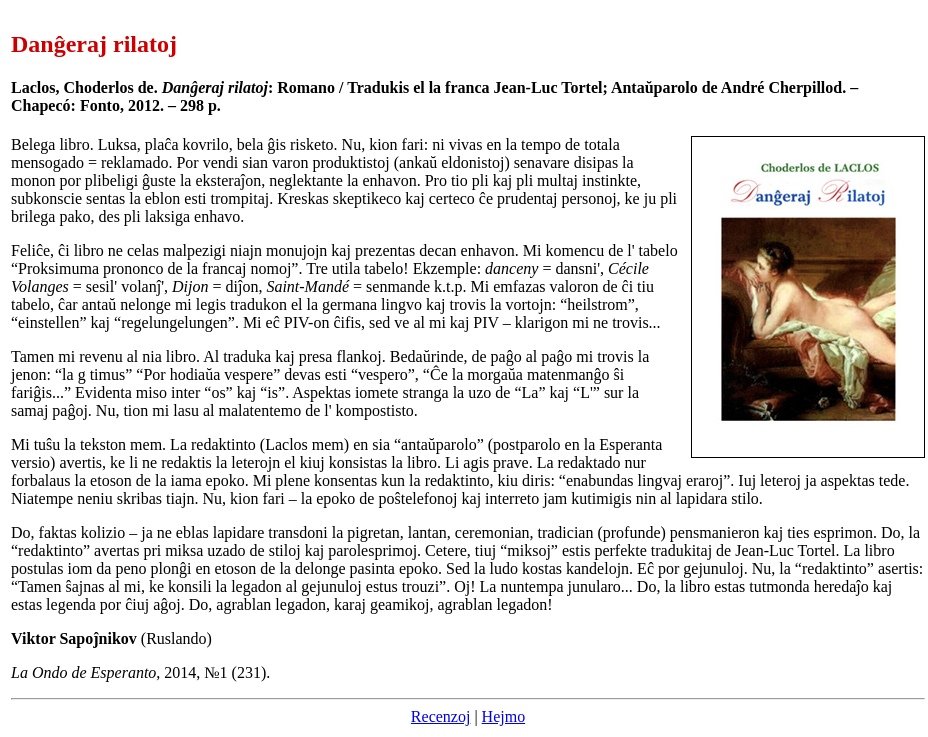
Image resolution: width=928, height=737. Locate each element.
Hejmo (504, 716)
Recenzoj (441, 716)
